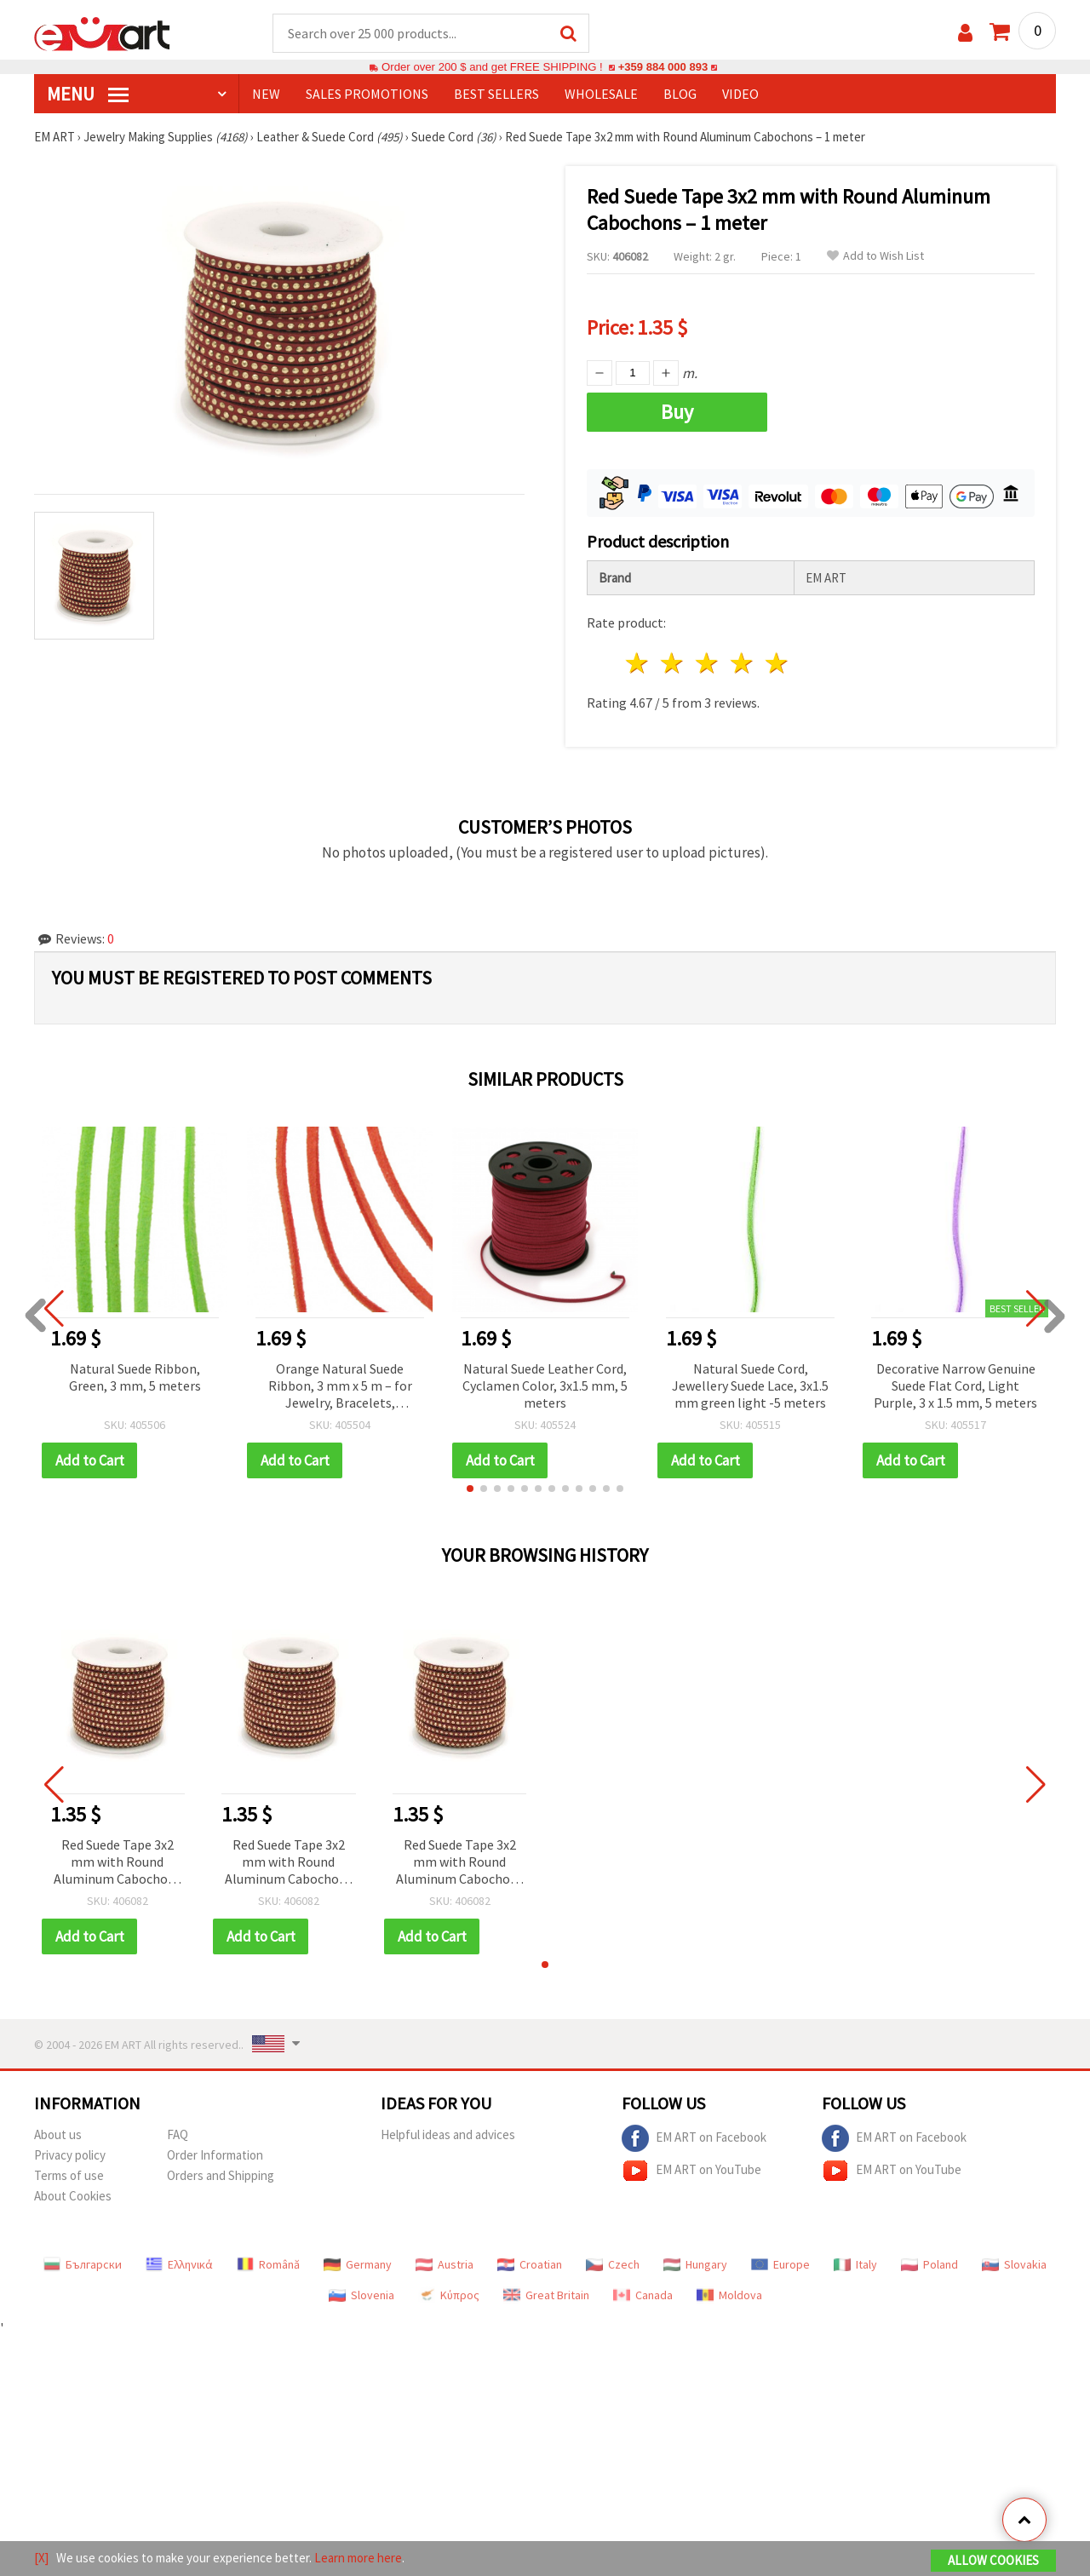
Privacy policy (70, 2156)
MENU (88, 94)
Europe (780, 2265)
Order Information (215, 2156)
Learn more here (358, 2558)
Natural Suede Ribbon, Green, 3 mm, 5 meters (135, 1378)
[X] (41, 2558)
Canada (643, 2295)
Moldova (729, 2295)
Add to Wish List (875, 256)
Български (82, 2265)
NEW (266, 94)
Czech (613, 2265)
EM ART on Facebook (694, 2139)
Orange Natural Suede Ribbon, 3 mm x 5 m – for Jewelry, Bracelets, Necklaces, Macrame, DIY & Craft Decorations (340, 1387)
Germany (358, 2265)
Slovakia (1014, 2265)
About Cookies (73, 2197)
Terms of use (69, 2176)
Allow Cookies (993, 2560)
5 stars (777, 663)
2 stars (673, 663)
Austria (444, 2265)
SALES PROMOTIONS (367, 94)
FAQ (177, 2135)
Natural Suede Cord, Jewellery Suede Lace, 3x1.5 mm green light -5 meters (750, 1386)
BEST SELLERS (496, 94)
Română (268, 2265)
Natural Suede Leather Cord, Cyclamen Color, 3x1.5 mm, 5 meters (545, 1386)
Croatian (529, 2265)
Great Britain (546, 2295)
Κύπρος (448, 2295)
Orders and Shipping (220, 2176)
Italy (855, 2265)
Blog (680, 94)
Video (740, 94)
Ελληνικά (179, 2265)
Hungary (695, 2265)
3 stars (708, 663)
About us (58, 2135)
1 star (638, 663)
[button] (470, 1489)
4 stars (742, 663)
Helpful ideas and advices (448, 2135)
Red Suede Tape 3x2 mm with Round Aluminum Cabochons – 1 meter (117, 1863)
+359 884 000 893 (662, 67)
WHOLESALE (601, 94)
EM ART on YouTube (691, 2171)
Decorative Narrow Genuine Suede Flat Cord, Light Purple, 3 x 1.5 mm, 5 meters (955, 1386)
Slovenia (361, 2295)
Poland (929, 2265)
